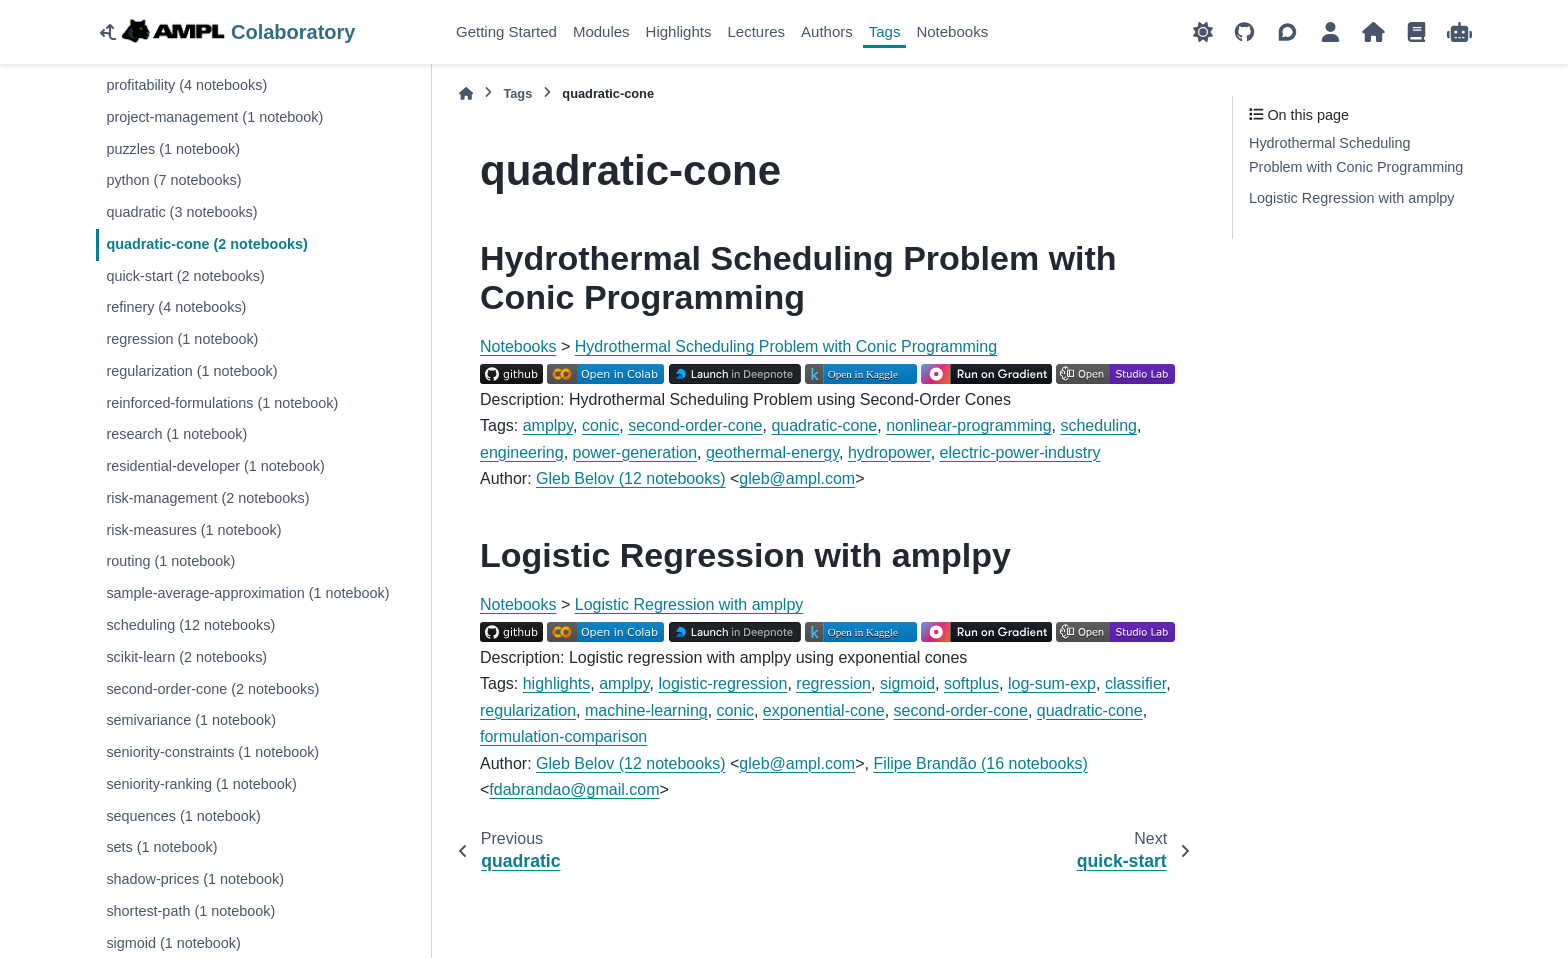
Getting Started (506, 31)
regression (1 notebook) (182, 339)
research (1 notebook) (176, 434)
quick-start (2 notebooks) (185, 276)
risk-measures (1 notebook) (193, 530)
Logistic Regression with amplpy (689, 604)
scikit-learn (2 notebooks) (186, 657)
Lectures (756, 31)
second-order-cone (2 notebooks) (212, 689)
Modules (601, 31)
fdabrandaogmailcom (574, 789)
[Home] (466, 93)
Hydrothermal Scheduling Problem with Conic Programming (786, 346)
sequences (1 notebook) (183, 816)
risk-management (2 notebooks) (207, 498)
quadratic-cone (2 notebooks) (207, 244)
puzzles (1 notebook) (173, 149)
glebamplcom (797, 478)
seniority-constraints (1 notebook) (212, 752)
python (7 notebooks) (173, 180)
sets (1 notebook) (161, 847)
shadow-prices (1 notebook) (195, 879)
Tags (885, 31)
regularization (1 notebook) (191, 371)
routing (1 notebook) (170, 561)
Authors (827, 31)
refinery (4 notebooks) (176, 307)
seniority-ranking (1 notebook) (201, 784)
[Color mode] (1203, 32)
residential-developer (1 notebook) (215, 466)
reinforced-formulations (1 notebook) (222, 403)
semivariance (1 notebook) (191, 720)
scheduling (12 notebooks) (190, 625)
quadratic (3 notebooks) (181, 212)
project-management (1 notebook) (214, 117)
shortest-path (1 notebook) (190, 911)
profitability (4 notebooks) (186, 85)
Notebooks (952, 31)
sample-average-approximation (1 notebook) (247, 593)
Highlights (679, 31)
